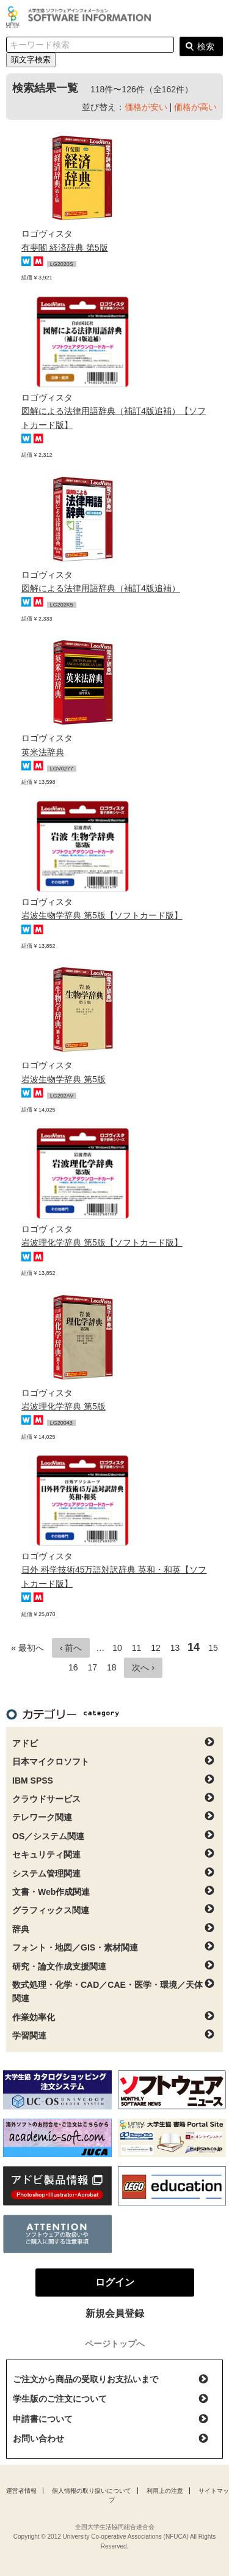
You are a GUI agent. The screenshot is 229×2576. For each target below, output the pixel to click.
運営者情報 (21, 2490)
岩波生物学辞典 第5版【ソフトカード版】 (102, 915)
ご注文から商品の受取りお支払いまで (85, 2379)
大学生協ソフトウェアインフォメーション (80, 17)
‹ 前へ (71, 1648)
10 (117, 1648)
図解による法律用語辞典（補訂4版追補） (100, 588)
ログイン (213, 18)
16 (73, 1667)
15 (213, 1648)
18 (112, 1667)
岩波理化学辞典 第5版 (63, 1406)
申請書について (43, 2419)
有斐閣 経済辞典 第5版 (64, 248)
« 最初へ (27, 1648)
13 (175, 1648)
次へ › (143, 1667)
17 (92, 1667)
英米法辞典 (42, 752)
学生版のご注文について (60, 2399)
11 (137, 1648)
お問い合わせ (38, 2438)
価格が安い (146, 107)
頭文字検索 (31, 59)
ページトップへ (115, 2344)
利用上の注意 (165, 2490)
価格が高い (195, 107)
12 (156, 1648)
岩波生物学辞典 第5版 (63, 1079)
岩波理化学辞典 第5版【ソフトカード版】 (102, 1242)
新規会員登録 (114, 2313)
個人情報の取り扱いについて (91, 2490)
